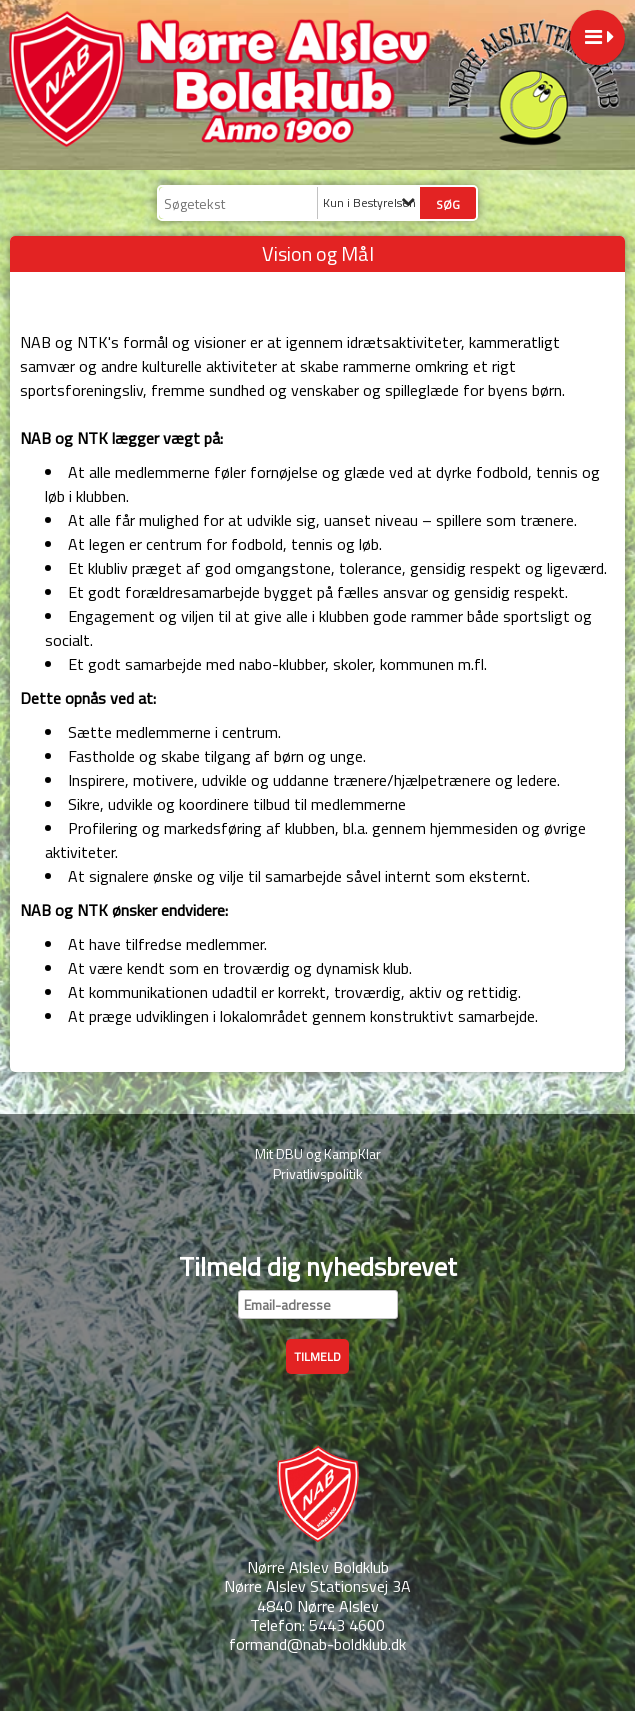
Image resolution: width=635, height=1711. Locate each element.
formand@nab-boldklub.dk (317, 1644)
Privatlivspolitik (318, 1173)
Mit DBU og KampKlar (318, 1153)
